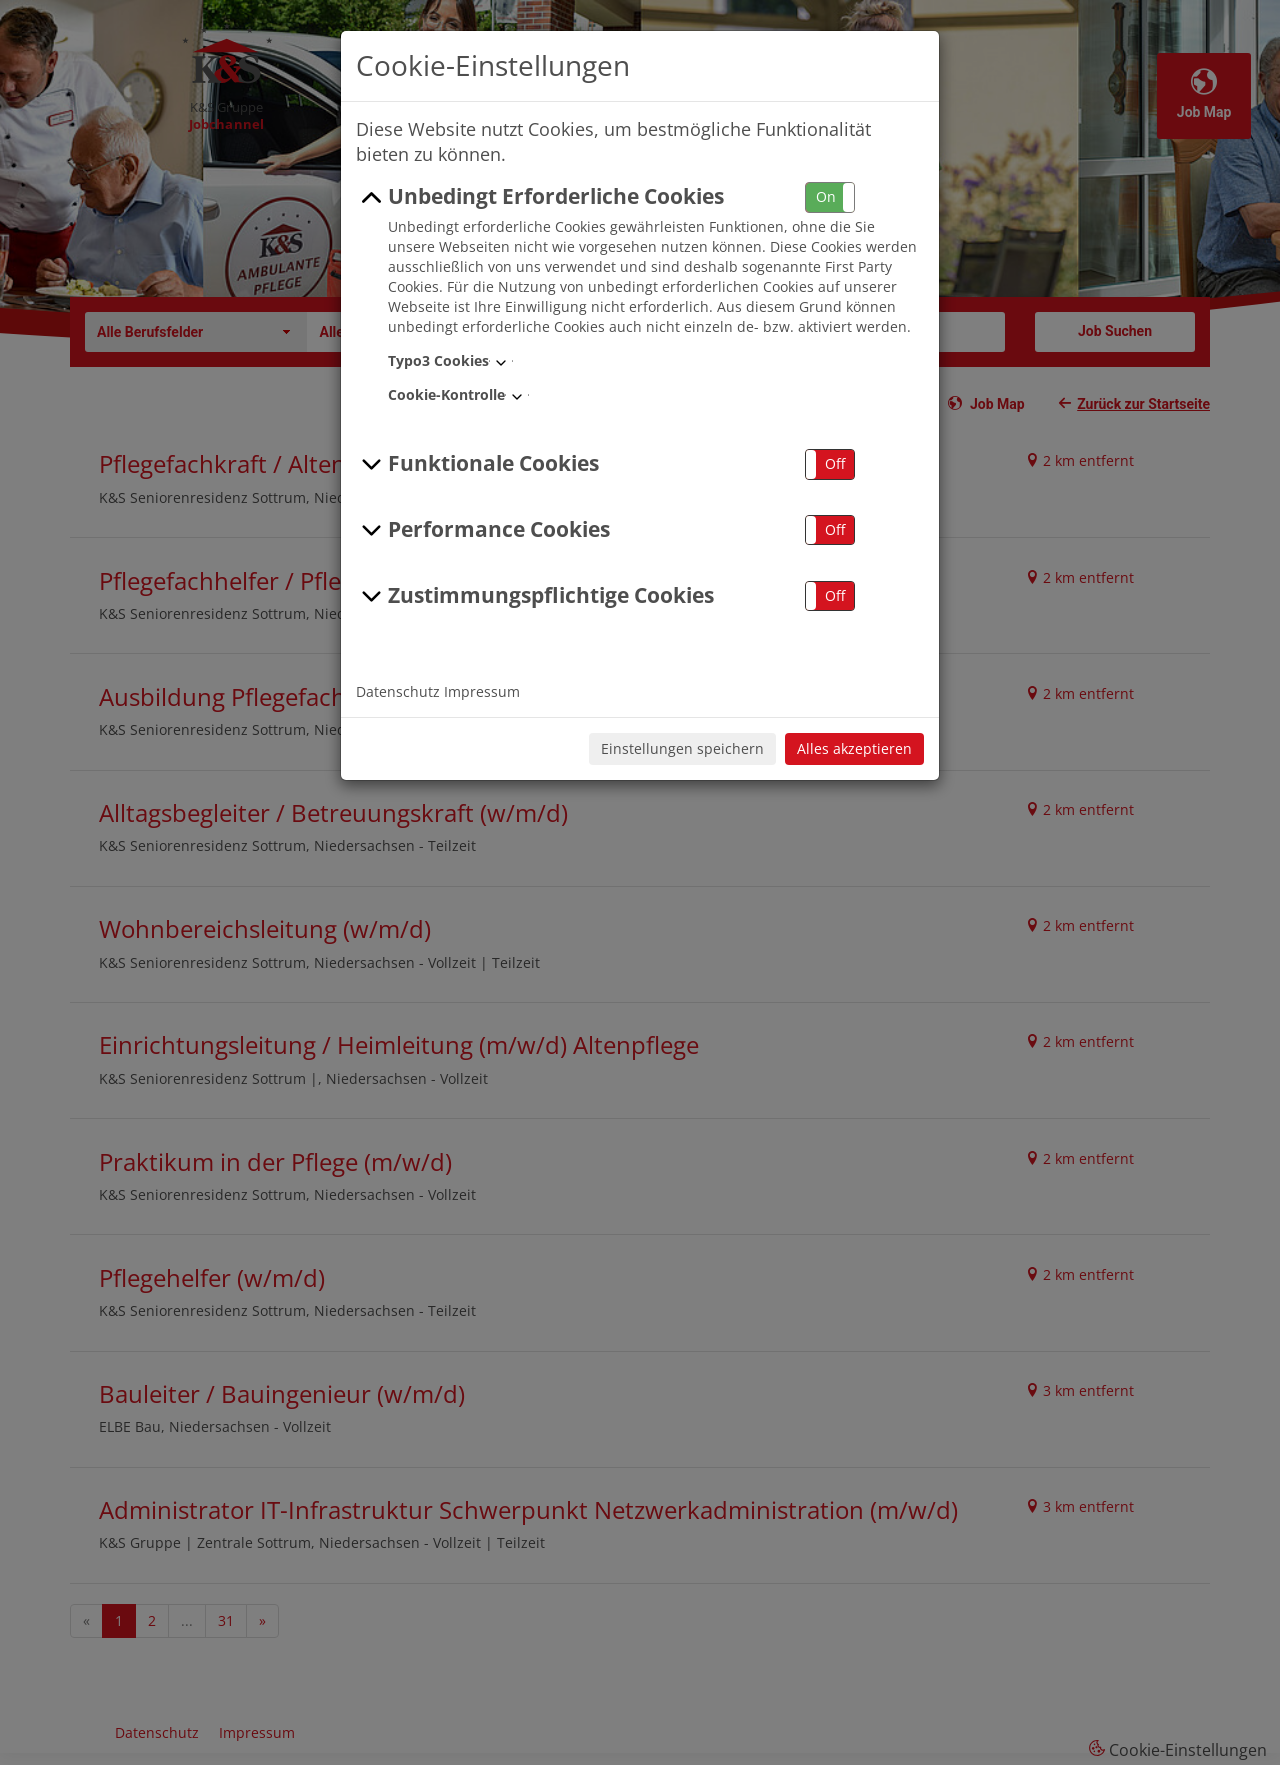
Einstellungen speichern (682, 748)
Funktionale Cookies (477, 464)
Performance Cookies (483, 530)
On (826, 196)
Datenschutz (398, 691)
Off (835, 463)
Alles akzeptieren (854, 748)
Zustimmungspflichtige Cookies (535, 596)
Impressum (482, 691)
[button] (830, 197)
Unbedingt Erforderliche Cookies (540, 197)
